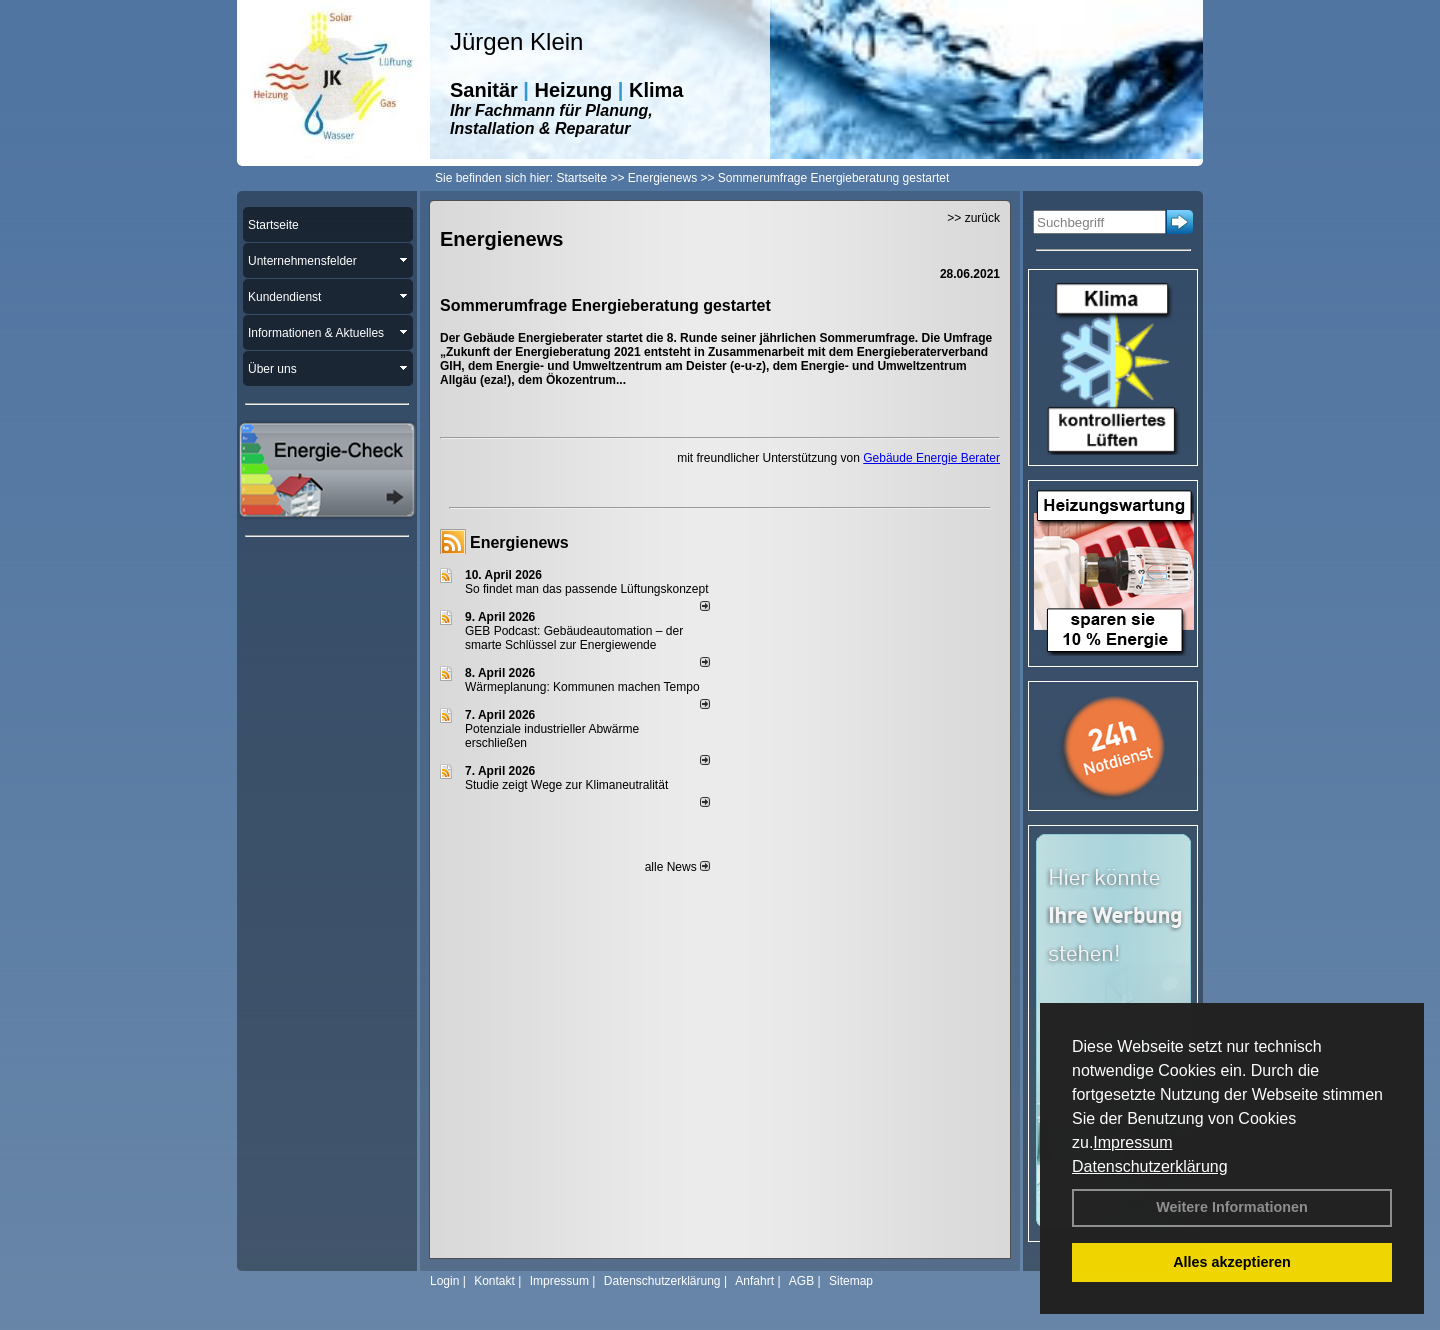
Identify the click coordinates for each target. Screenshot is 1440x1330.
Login (444, 1281)
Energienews (519, 542)
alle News (677, 867)
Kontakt (494, 1281)
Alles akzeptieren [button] (1232, 1262)
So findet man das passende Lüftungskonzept (587, 589)
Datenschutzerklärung (1150, 1166)
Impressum (1132, 1142)
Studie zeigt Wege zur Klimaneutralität (566, 785)
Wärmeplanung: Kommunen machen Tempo (582, 687)
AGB (801, 1281)
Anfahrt (754, 1281)
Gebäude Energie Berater (931, 458)
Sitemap (851, 1281)
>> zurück (973, 218)
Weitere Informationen (1232, 1207)
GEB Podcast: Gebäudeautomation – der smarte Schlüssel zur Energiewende (574, 638)
